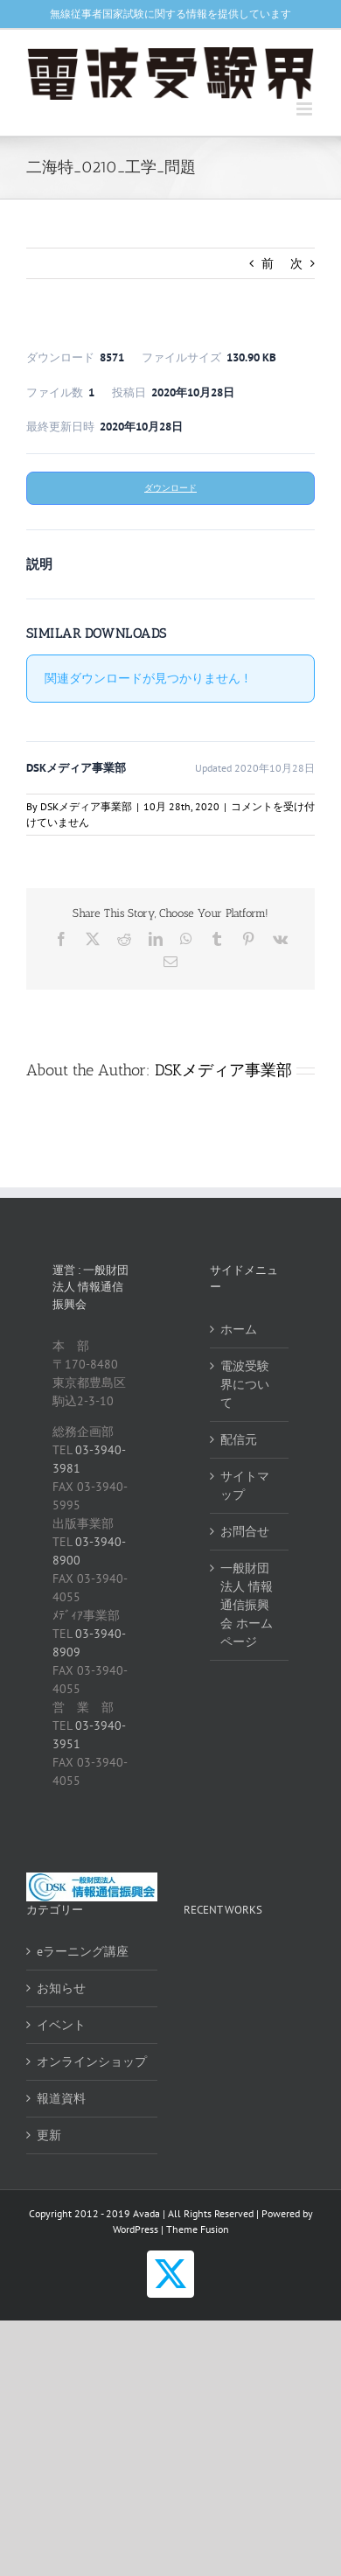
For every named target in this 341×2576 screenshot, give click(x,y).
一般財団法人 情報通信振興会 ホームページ (246, 1604)
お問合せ (244, 1531)
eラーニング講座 (83, 1951)
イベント (61, 2025)
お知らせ (61, 1988)
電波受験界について (244, 1384)
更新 (49, 2135)
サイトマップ (244, 1485)
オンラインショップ (92, 2061)
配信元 (238, 1439)
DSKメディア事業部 (86, 806)
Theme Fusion (197, 2229)
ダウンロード (170, 488)
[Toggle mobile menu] (305, 109)
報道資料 (61, 2098)
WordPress (135, 2229)
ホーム (238, 1329)
